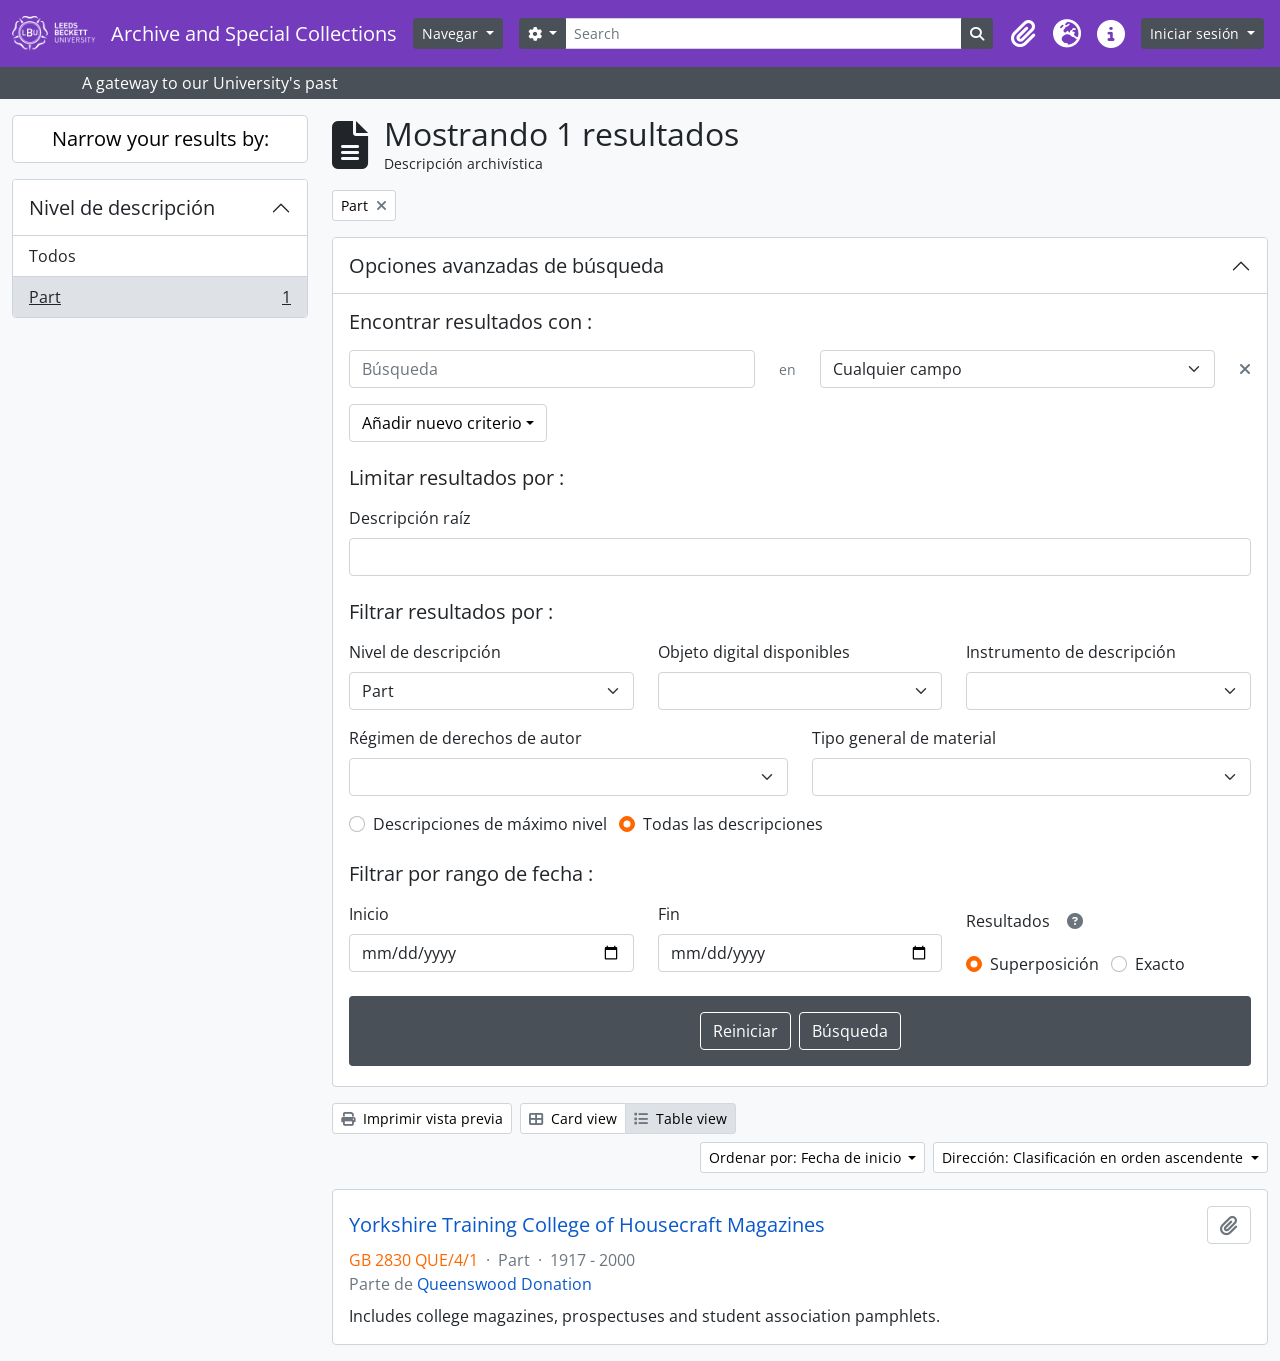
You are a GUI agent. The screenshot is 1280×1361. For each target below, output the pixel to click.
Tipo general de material (904, 738)
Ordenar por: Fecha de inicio (807, 1157)
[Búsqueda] (552, 369)
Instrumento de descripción (1071, 652)
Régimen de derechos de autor (465, 738)
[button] (1023, 34)
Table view (680, 1118)
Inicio (369, 914)
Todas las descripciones (733, 824)
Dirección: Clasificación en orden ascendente (1094, 1157)
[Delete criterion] (1245, 369)
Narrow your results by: (160, 138)
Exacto (1160, 964)
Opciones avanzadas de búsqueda (506, 265)
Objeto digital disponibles (754, 652)
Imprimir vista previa (422, 1118)
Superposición (1044, 964)
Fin (669, 914)
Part (159, 301)
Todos (52, 256)
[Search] (763, 33)
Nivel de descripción (122, 207)
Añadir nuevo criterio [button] (442, 423)
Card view (573, 1118)
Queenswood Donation (504, 1284)
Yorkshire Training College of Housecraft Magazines (587, 1225)
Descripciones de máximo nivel (490, 824)
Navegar (452, 33)
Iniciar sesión (1196, 33)
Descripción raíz (410, 518)
